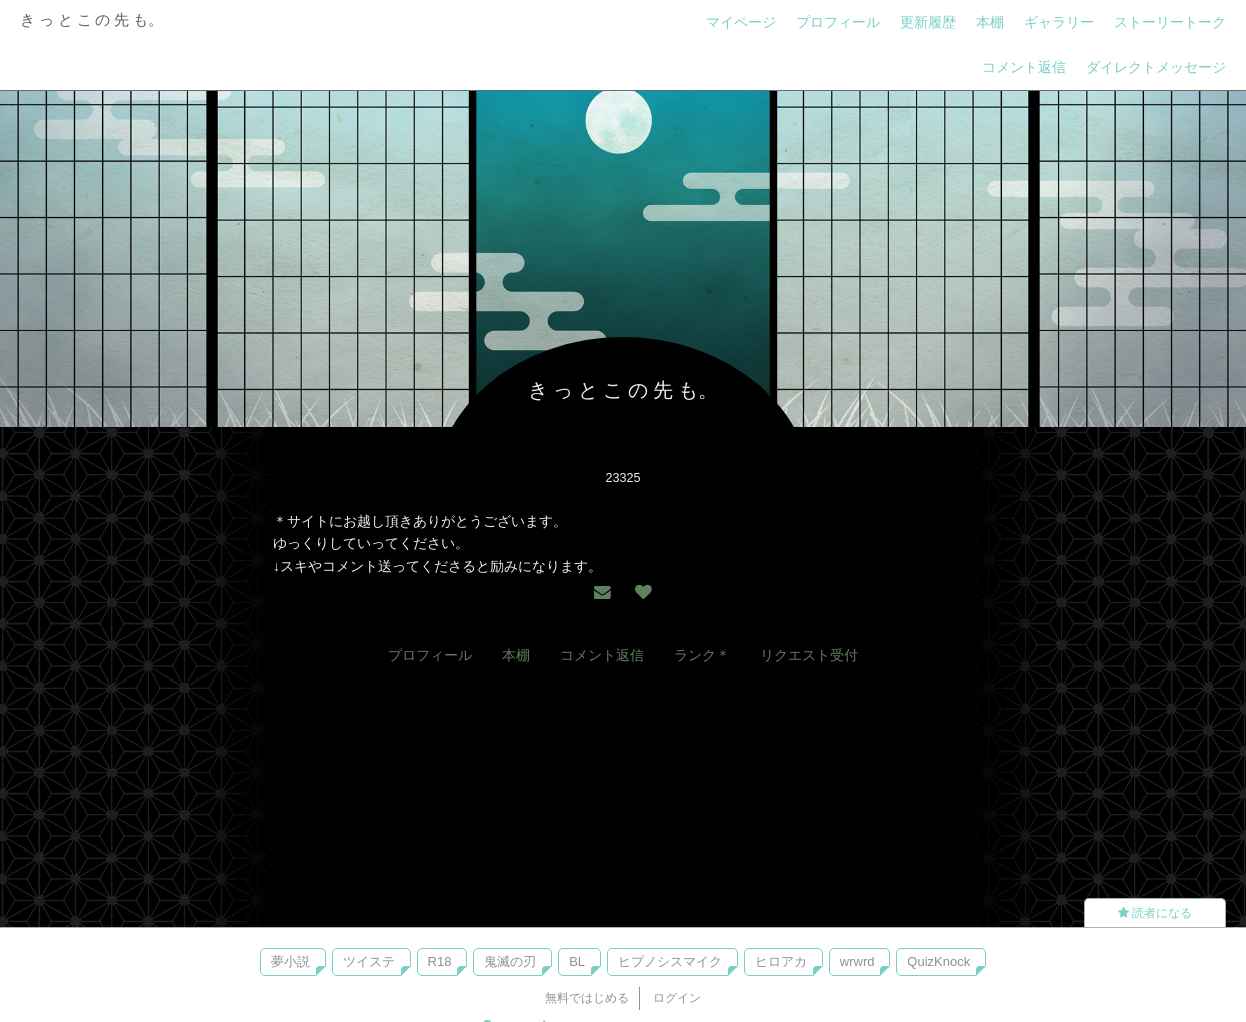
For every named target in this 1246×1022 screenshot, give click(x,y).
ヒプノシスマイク (670, 961)
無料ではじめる (587, 998)
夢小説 (290, 961)
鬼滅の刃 (510, 961)
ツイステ (369, 961)
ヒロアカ (781, 961)
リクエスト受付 (809, 655)
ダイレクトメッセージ (1156, 67)
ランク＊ (702, 655)
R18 (440, 961)
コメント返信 (1024, 67)
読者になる (1155, 913)
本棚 (990, 22)
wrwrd (857, 961)
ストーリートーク (1170, 22)
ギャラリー (1059, 22)
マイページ (741, 22)
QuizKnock (938, 961)
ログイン (677, 998)
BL (577, 961)
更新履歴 (928, 22)
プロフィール (838, 22)
